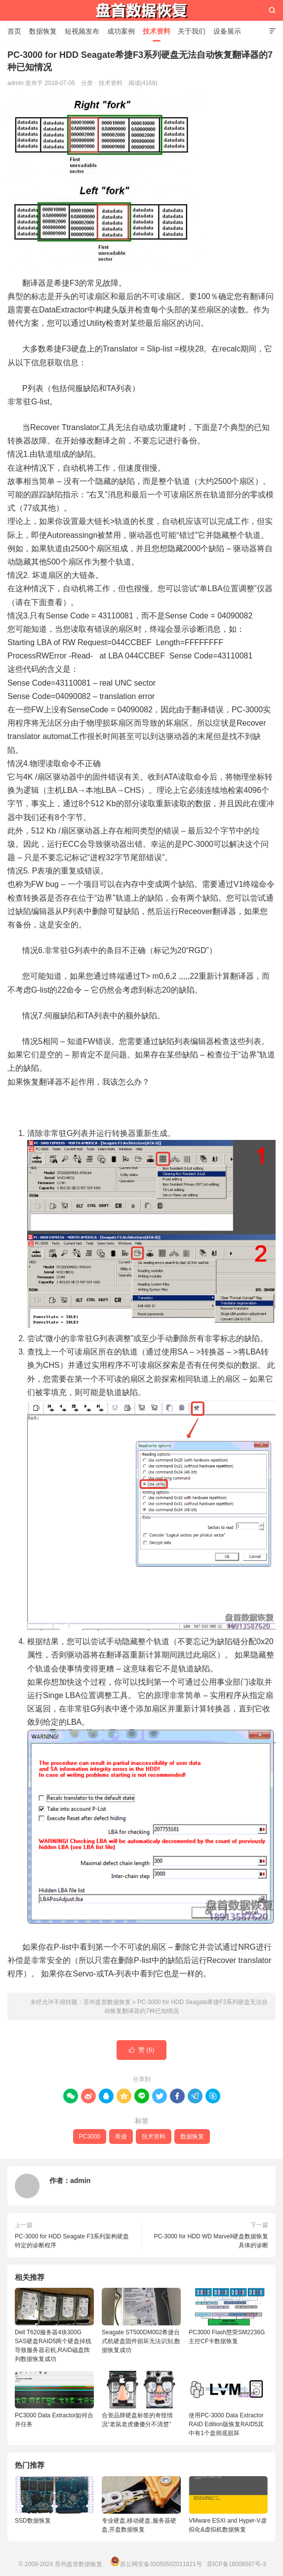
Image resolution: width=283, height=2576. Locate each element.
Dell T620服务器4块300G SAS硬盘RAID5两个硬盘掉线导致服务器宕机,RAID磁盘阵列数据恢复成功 (54, 2325)
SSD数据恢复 (33, 2520)
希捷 (121, 2136)
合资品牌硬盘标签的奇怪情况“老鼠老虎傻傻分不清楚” (141, 2399)
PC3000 (89, 2136)
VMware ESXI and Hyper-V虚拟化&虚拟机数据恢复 (227, 2525)
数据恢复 (43, 31)
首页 (14, 31)
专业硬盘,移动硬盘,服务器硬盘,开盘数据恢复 (139, 2525)
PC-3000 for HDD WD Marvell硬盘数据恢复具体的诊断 (211, 2241)
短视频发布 (82, 31)
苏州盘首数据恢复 (142, 10)
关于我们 (191, 31)
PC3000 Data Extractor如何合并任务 (54, 2399)
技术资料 (156, 31)
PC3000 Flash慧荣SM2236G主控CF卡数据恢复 (228, 2316)
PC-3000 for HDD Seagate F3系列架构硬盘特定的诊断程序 (72, 2241)
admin (80, 2180)
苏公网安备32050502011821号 (156, 2564)
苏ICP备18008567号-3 (236, 2564)
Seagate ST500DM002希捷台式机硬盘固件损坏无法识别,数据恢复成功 (141, 2321)
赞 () (142, 2050)
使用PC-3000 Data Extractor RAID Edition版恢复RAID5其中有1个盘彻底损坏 (228, 2404)
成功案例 (121, 31)
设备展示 (227, 31)
